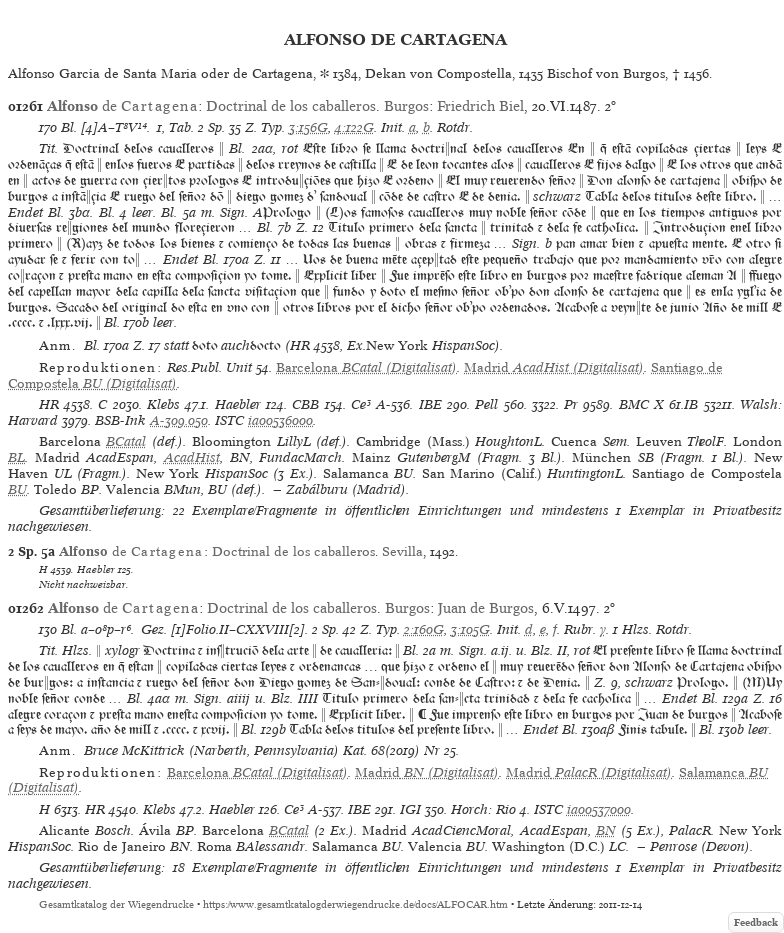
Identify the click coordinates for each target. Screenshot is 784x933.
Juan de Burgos (486, 608)
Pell (486, 404)
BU (17, 489)
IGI (410, 809)
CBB (305, 404)
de (122, 106)
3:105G (470, 629)
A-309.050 (179, 420)
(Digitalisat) (366, 367)
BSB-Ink (120, 420)
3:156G (308, 127)
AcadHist (192, 457)
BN (606, 830)
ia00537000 (599, 809)
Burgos (406, 106)
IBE (430, 404)
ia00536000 (280, 420)
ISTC (229, 420)
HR (49, 404)
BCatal (126, 441)
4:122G (354, 127)
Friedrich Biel (480, 106)
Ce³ (361, 404)
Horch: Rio (483, 809)
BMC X (641, 404)
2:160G (424, 629)
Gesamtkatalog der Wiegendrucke (116, 904)
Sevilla (402, 551)
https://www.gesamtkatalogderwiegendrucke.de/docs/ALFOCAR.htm (355, 904)
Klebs (163, 404)
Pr (571, 404)
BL (16, 457)
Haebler (238, 404)
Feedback (756, 922)
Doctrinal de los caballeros (291, 106)
